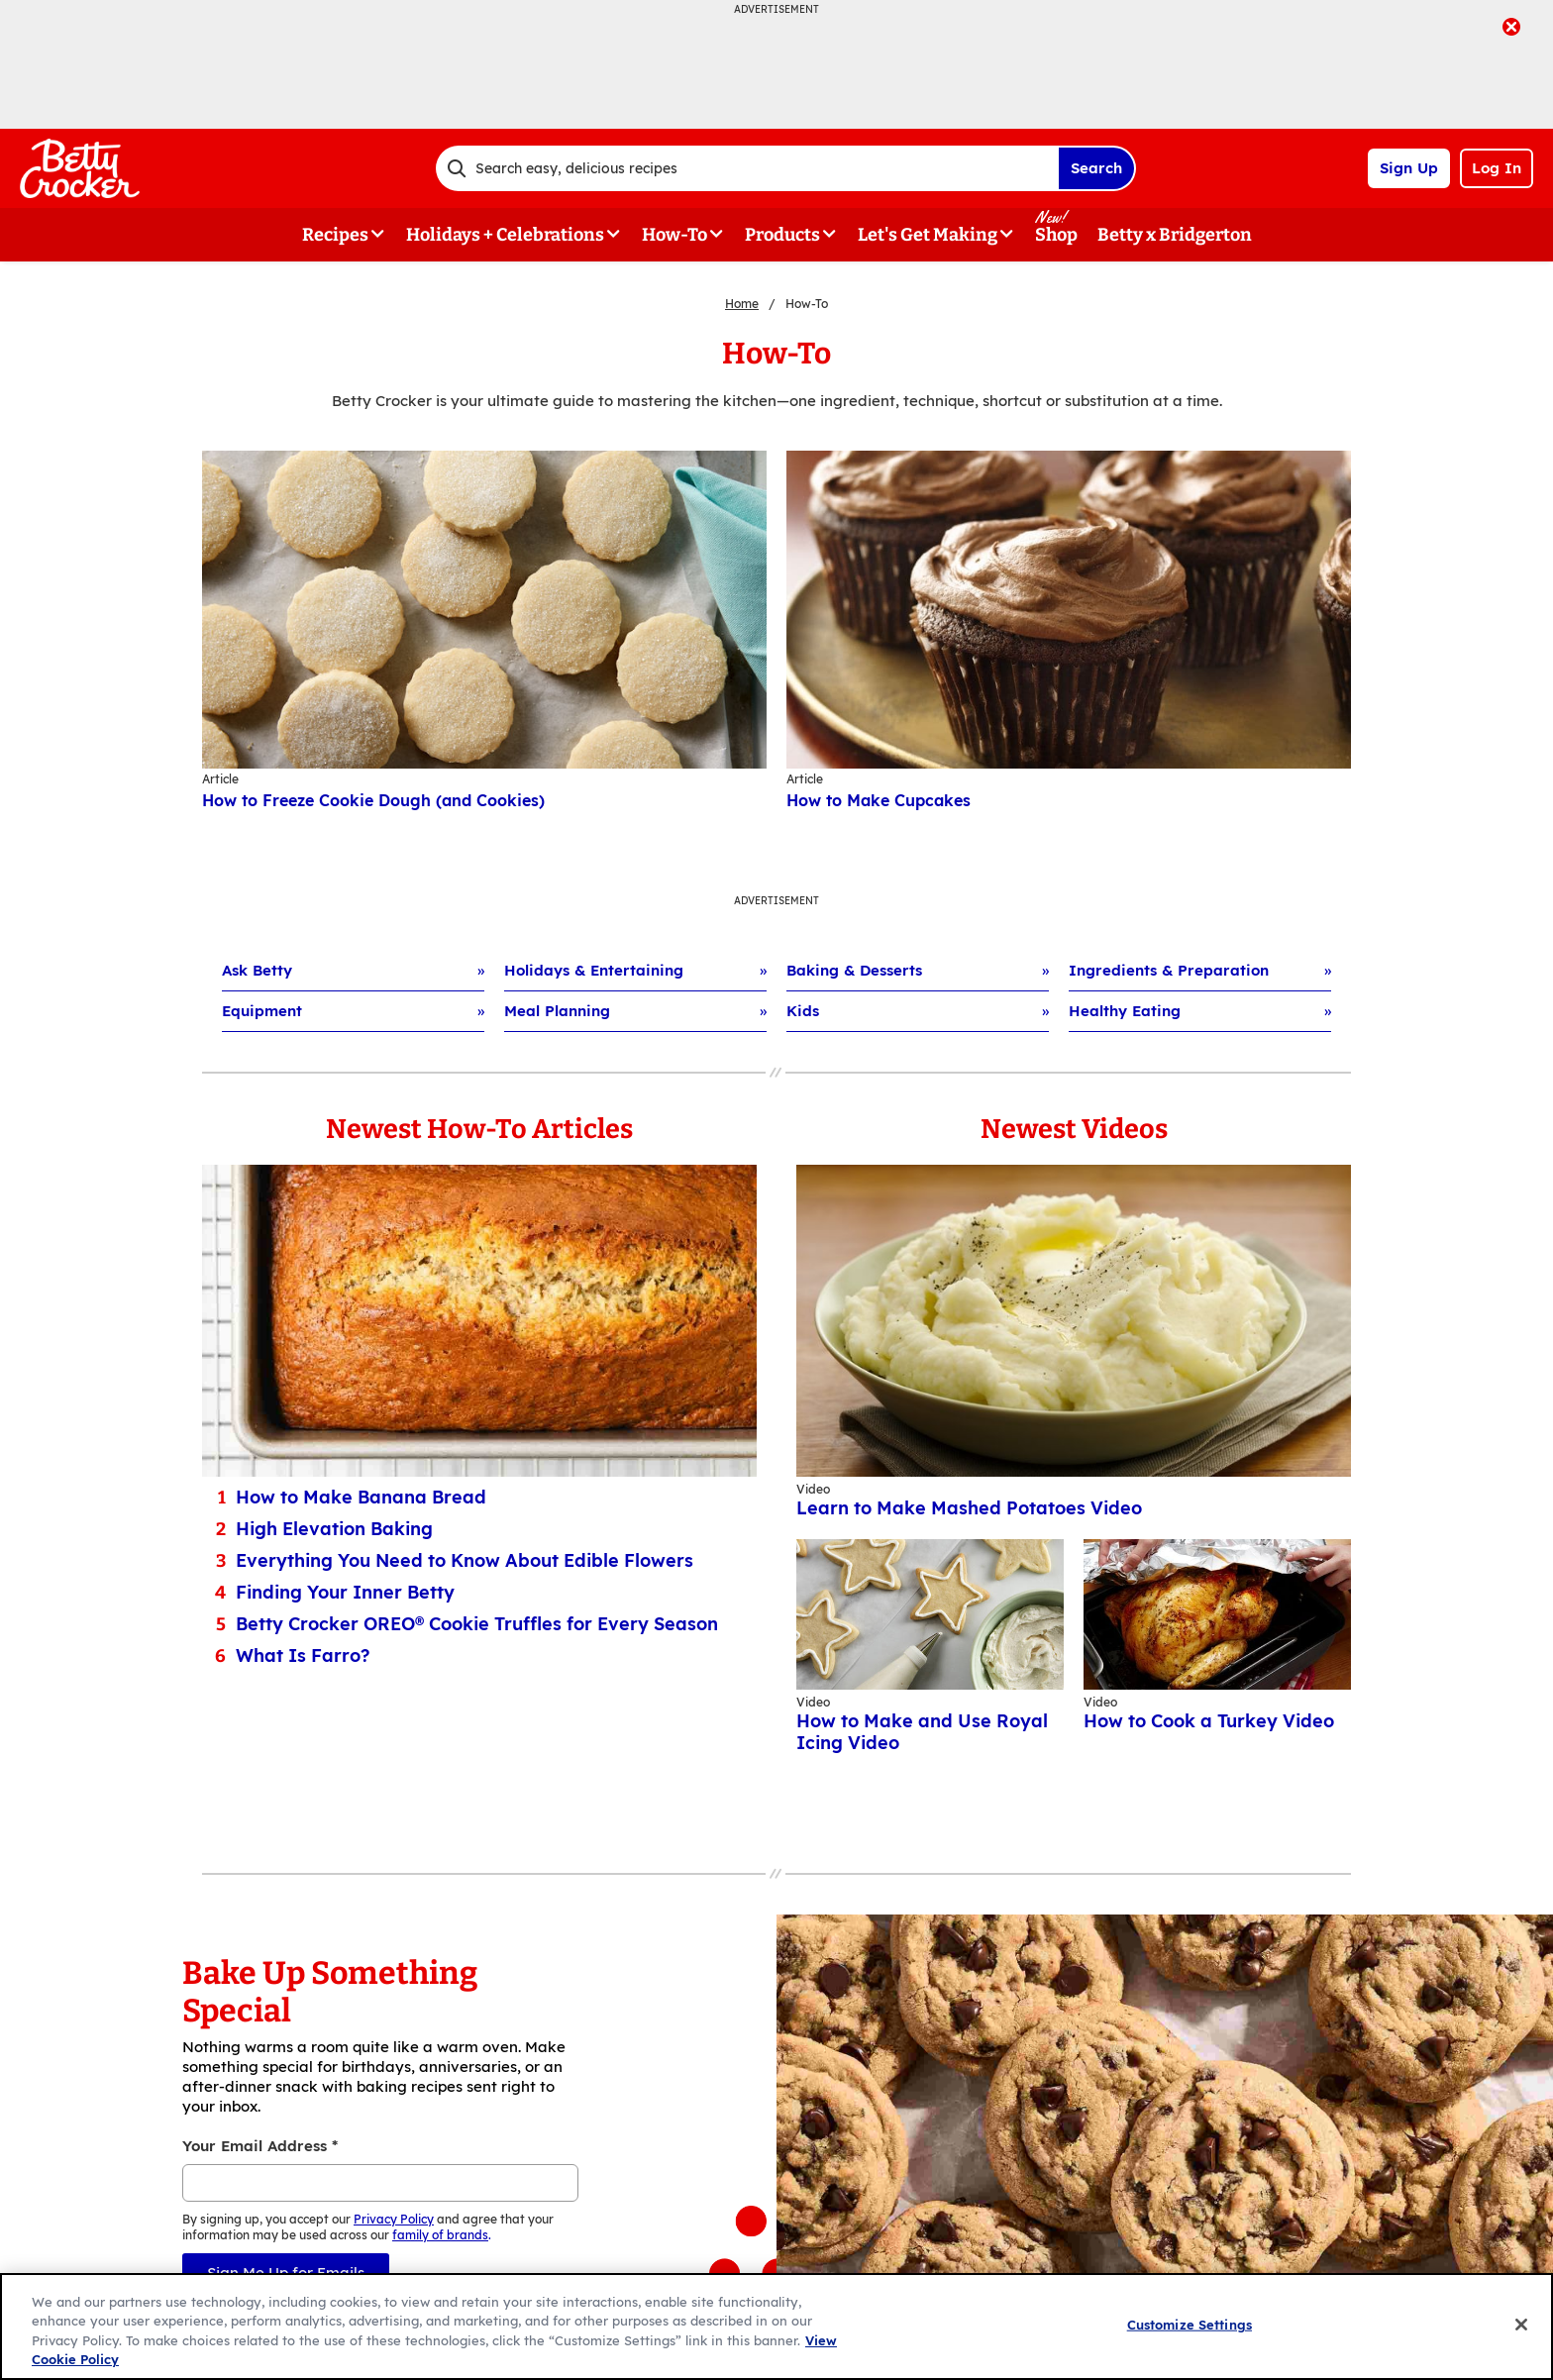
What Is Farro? (302, 1656)
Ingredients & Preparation (1169, 970)
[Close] (1521, 2324)
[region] (776, 2326)
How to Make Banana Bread (361, 1497)
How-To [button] (674, 235)
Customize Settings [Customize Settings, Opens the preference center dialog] (1189, 2324)
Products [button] (782, 235)
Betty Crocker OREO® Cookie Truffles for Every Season (477, 1624)
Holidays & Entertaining (593, 970)
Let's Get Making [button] (927, 235)
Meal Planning (557, 1010)
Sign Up (1409, 167)
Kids (802, 1010)
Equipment (262, 1010)
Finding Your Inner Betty (345, 1593)
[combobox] (747, 168)
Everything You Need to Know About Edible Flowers (464, 1561)
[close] (1511, 29)
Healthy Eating (1125, 1010)
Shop (1056, 235)
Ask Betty (257, 970)
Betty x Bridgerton (1174, 235)
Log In (1496, 167)
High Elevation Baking (334, 1529)
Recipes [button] (335, 235)
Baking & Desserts (854, 970)
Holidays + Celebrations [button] (505, 235)
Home (742, 303)
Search (1096, 167)
